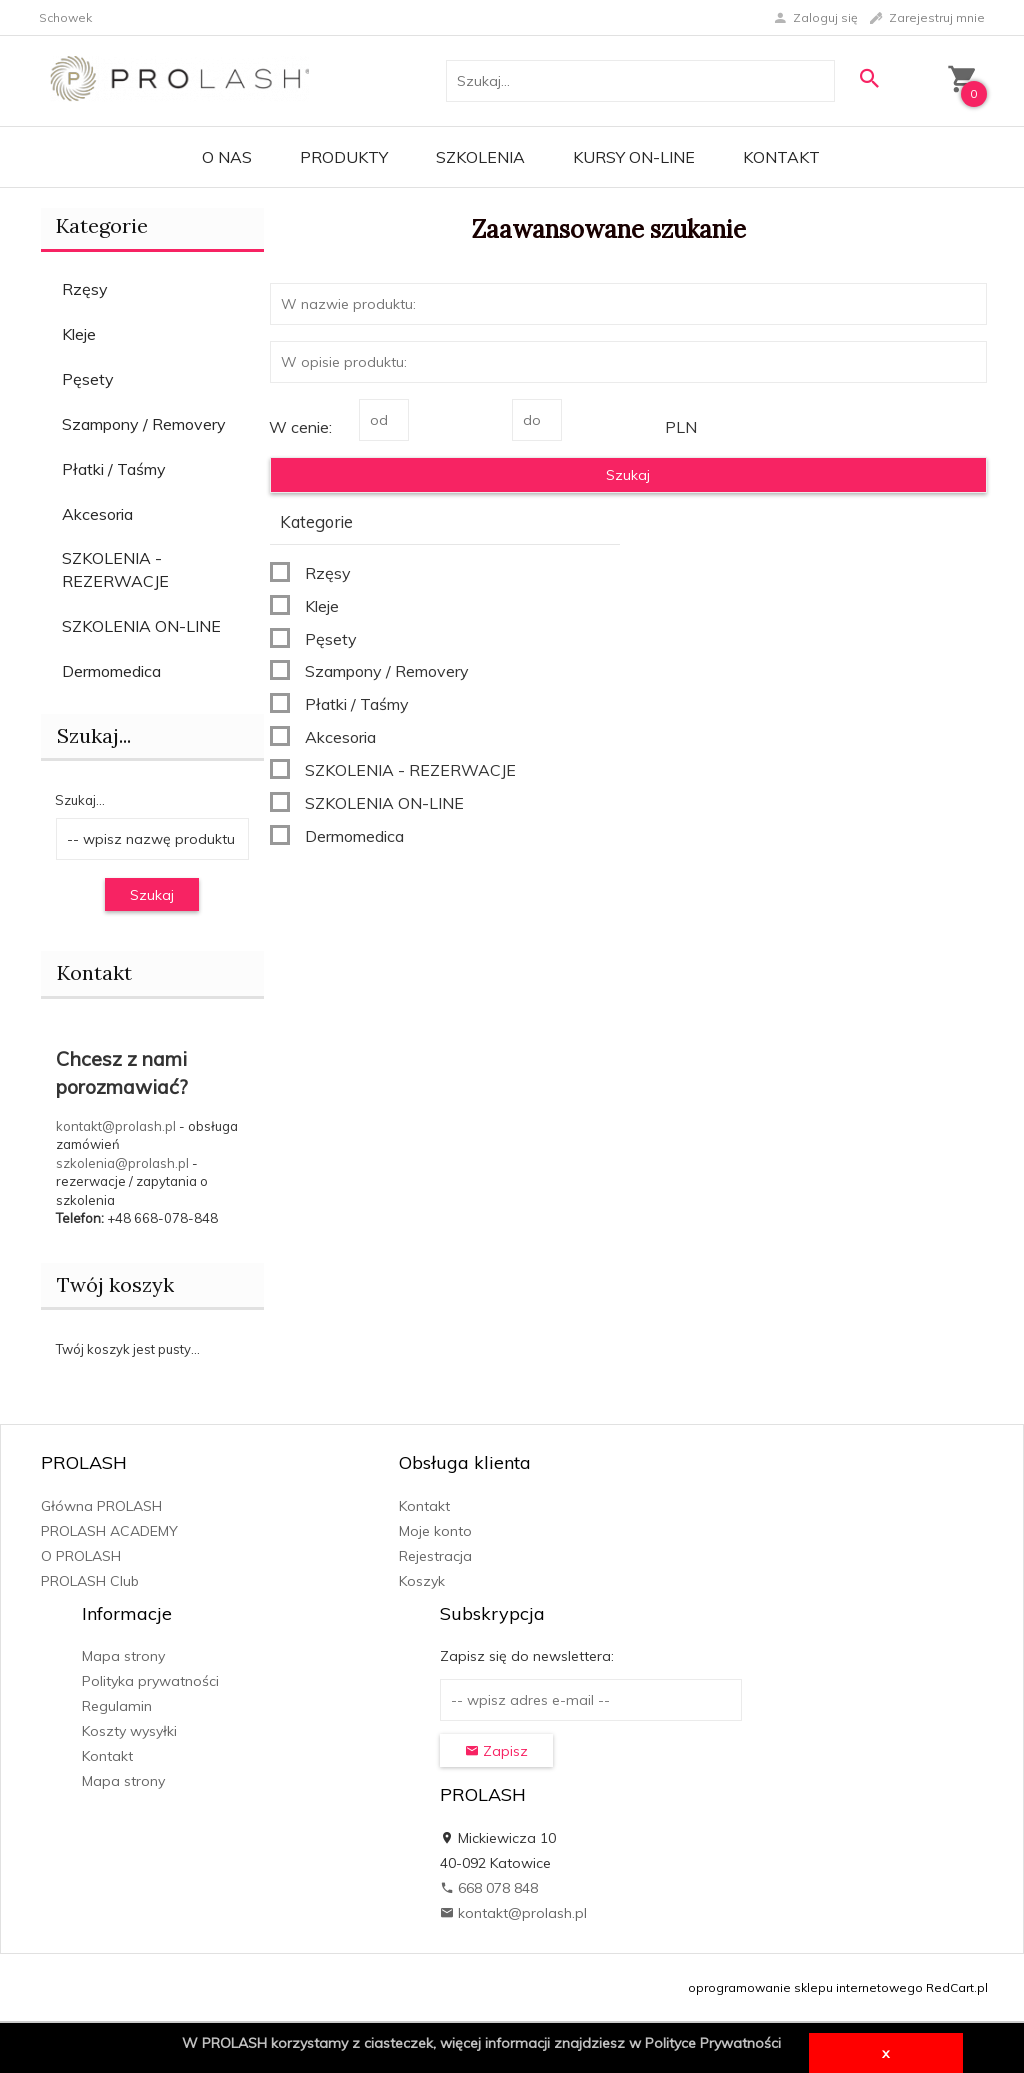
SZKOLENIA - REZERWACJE (115, 569)
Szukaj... (80, 800)
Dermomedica (111, 671)
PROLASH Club (90, 1581)
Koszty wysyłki (129, 1731)
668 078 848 (489, 1888)
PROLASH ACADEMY (109, 1531)
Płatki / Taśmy (114, 469)
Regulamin (117, 1706)
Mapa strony (123, 1656)
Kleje (79, 334)
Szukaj (152, 895)
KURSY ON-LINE (634, 157)
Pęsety (88, 379)
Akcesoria (97, 514)
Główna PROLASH (101, 1506)
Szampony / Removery (144, 424)
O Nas (227, 157)
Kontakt (781, 157)
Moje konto (435, 1531)
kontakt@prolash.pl (116, 1126)
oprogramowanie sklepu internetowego (805, 1987)
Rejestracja (435, 1556)
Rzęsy (85, 289)
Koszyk (422, 1581)
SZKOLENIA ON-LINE (141, 626)
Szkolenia (480, 157)
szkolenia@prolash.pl (122, 1163)
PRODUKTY (344, 157)
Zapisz (496, 1751)
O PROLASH (81, 1556)
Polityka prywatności (150, 1681)
